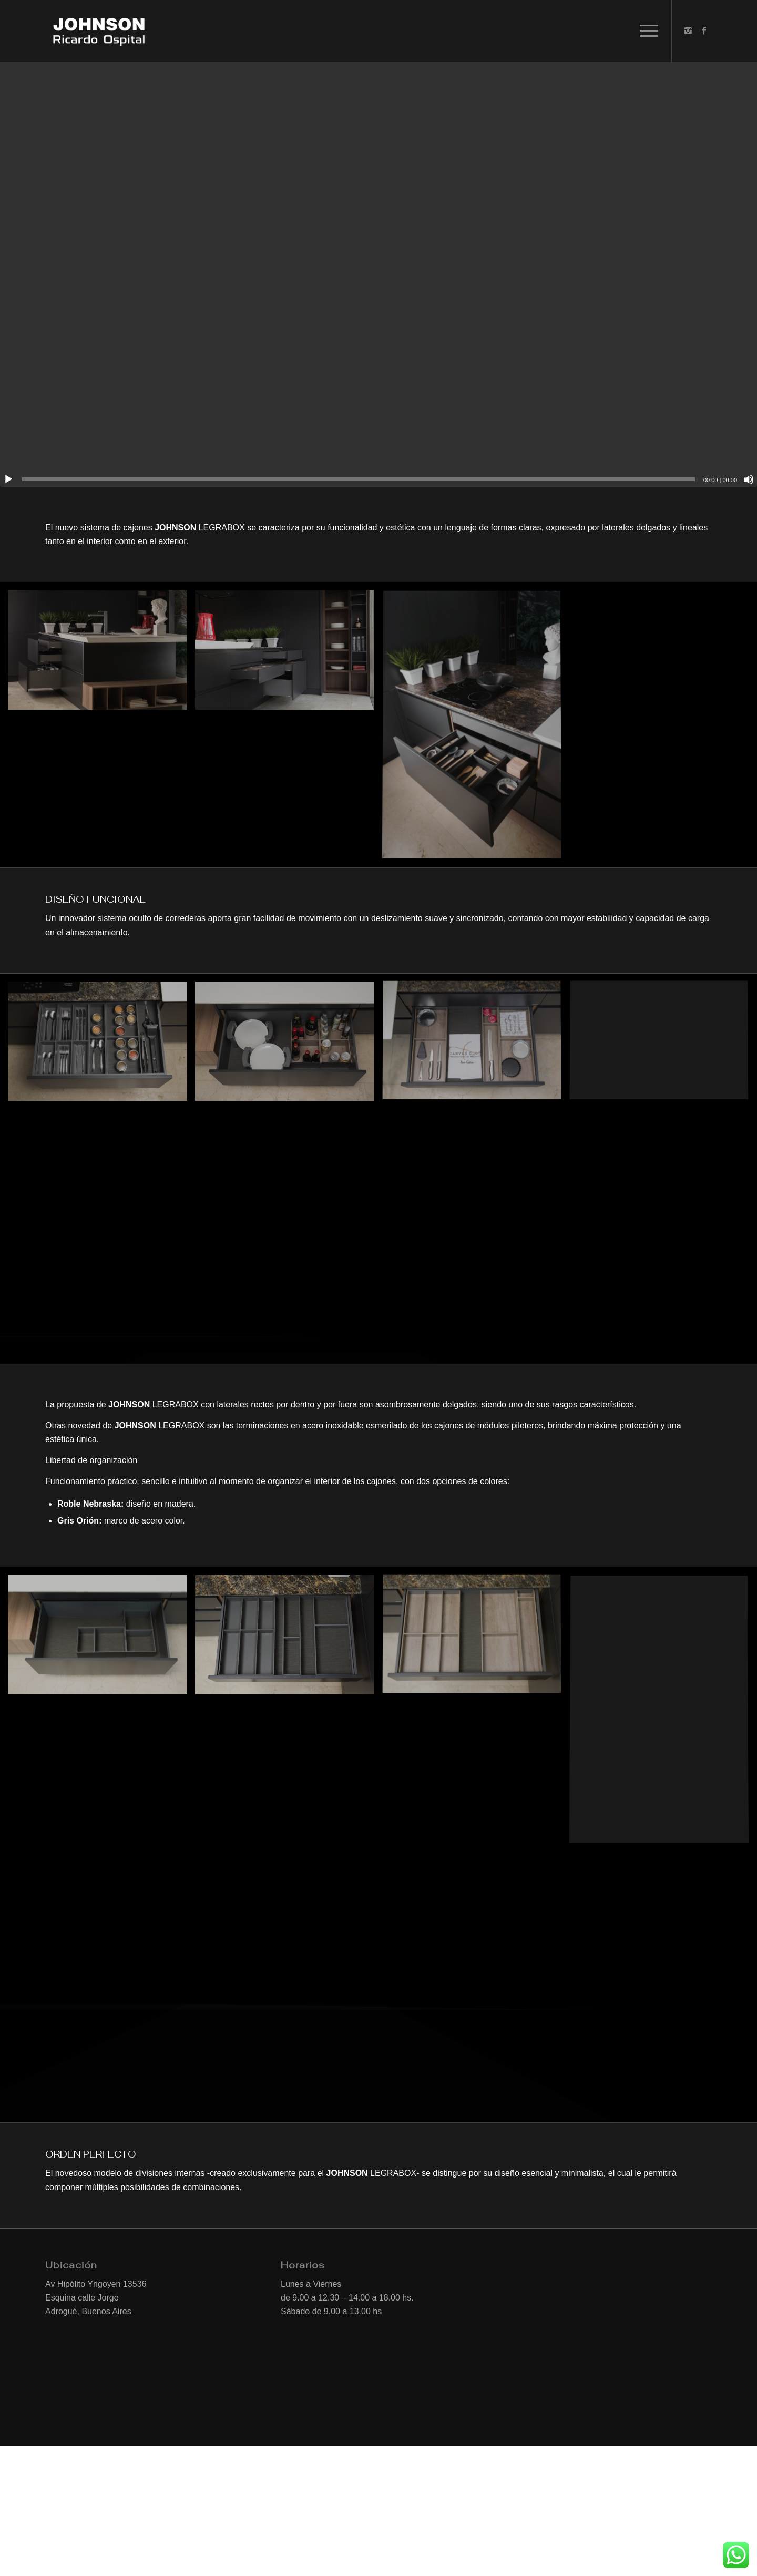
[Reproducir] (8, 479)
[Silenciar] (748, 479)
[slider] (358, 479)
